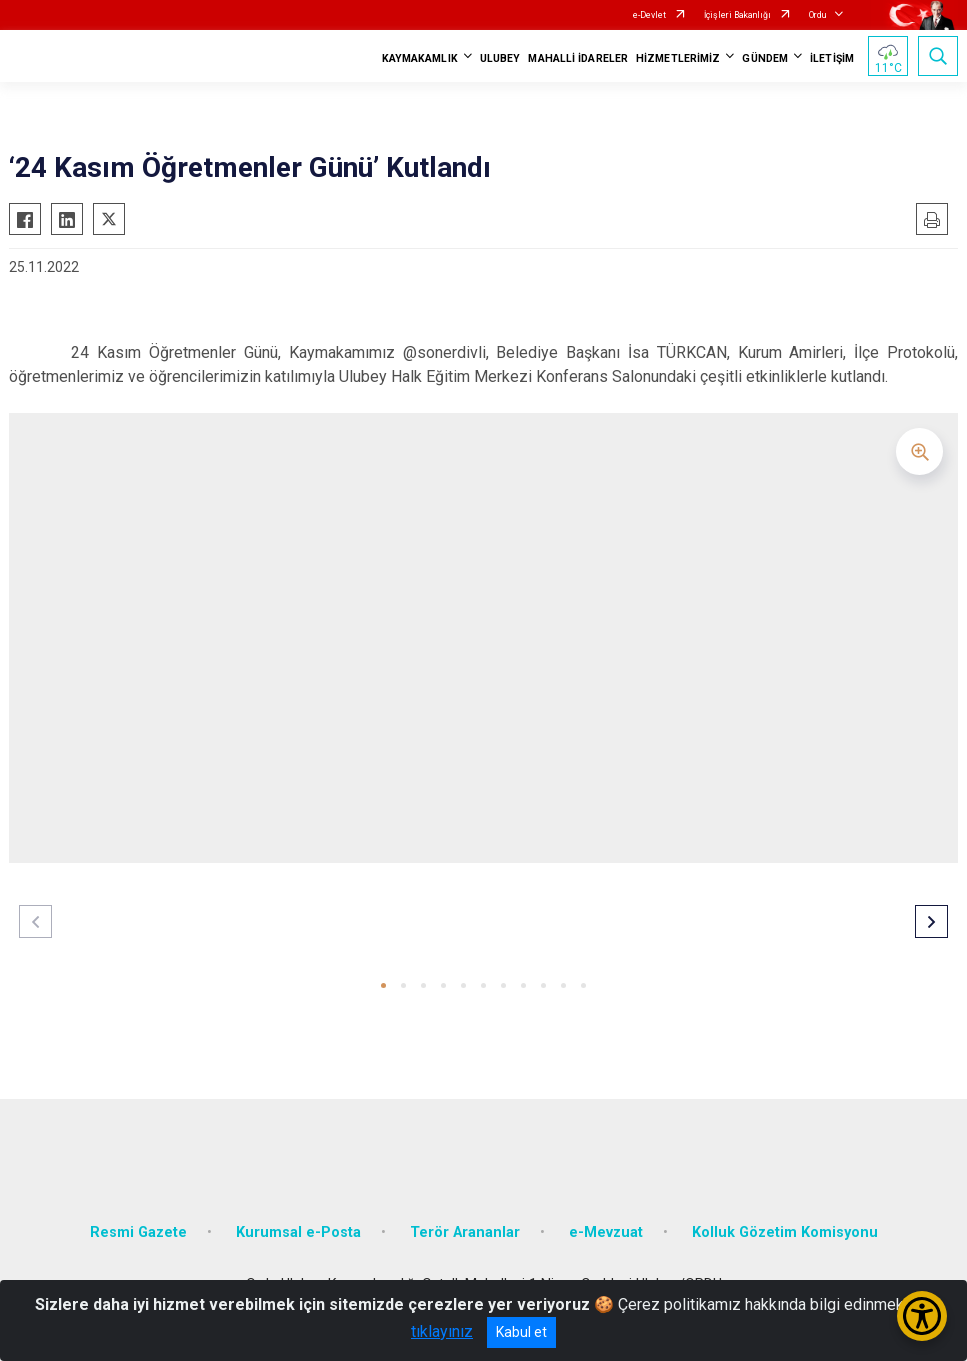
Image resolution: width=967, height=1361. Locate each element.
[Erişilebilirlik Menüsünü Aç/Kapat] (922, 1316)
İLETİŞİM (832, 58)
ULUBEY (500, 58)
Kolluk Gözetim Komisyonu (785, 1232)
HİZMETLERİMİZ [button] (678, 58)
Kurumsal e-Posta (298, 1232)
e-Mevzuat (606, 1232)
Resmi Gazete (138, 1232)
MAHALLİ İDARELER (578, 58)
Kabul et (521, 1332)
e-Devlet (649, 15)
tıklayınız (442, 1331)
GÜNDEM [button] (765, 58)
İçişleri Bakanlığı (737, 15)
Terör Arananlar (465, 1232)
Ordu (817, 15)
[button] (383, 985)
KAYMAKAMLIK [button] (420, 58)
